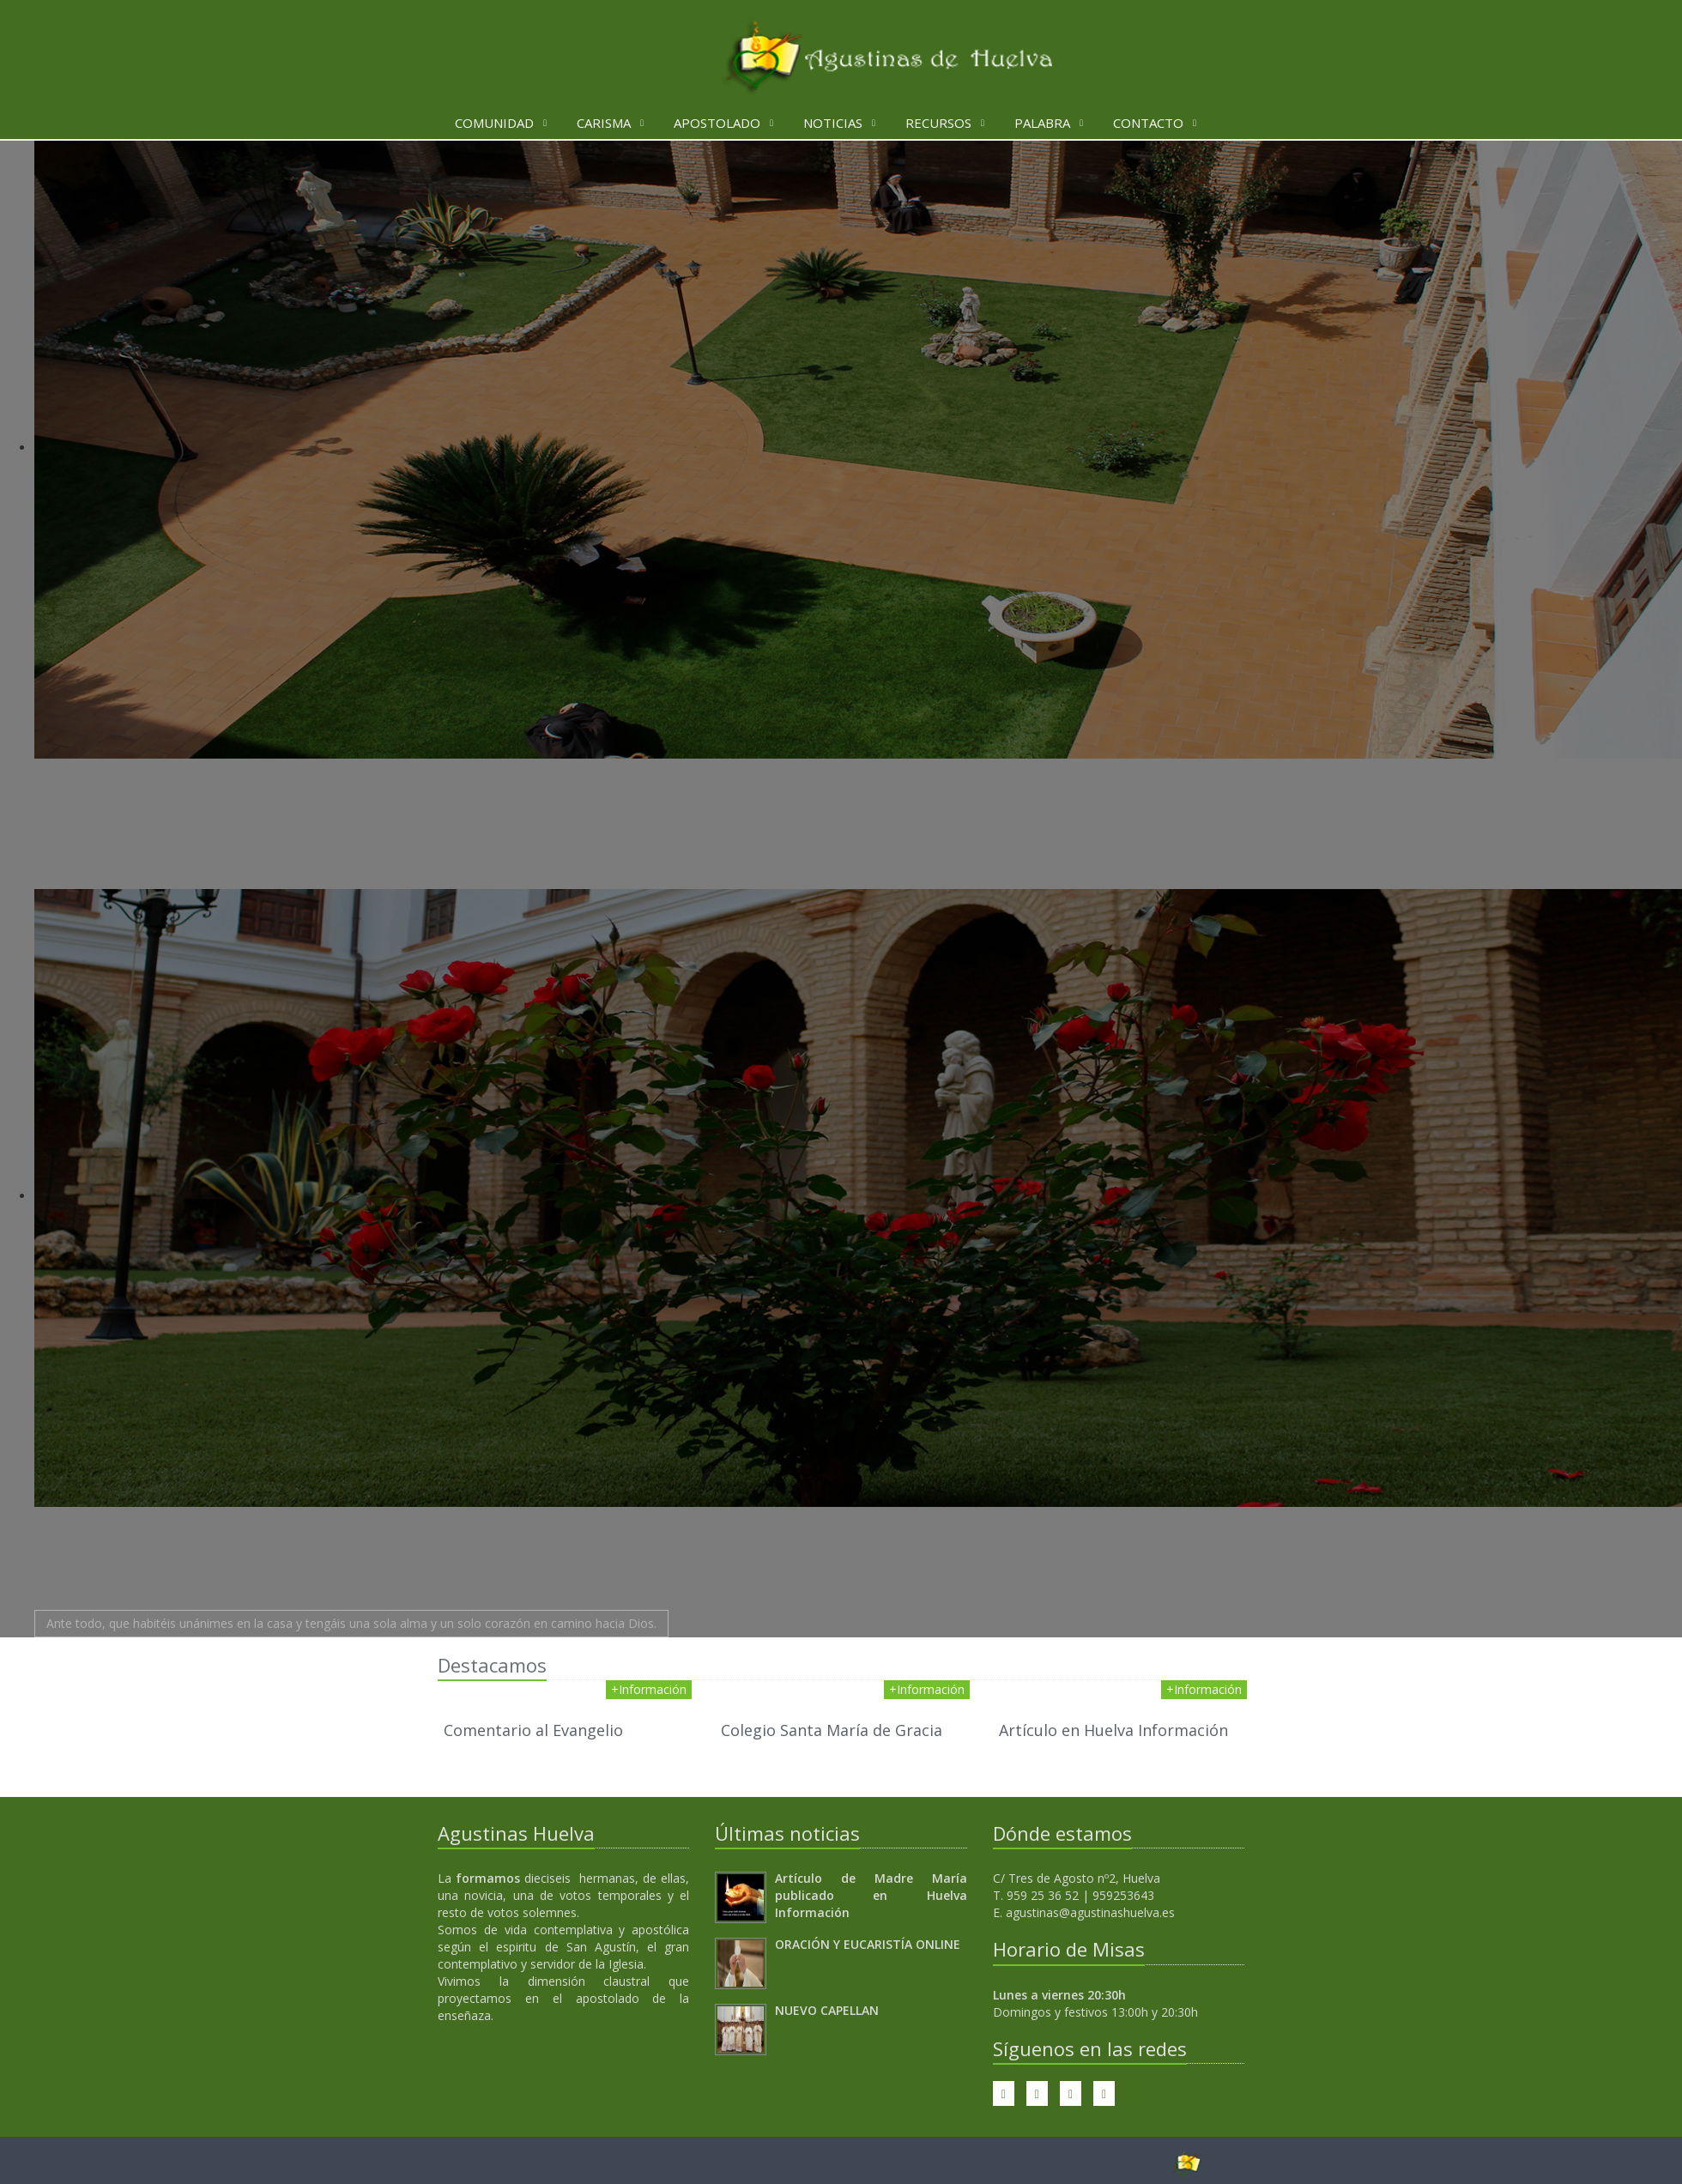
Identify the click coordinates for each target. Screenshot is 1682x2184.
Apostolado (717, 122)
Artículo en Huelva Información (1113, 1730)
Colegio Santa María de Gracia (831, 1730)
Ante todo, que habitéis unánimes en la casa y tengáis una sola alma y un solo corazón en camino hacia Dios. (351, 1623)
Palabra (1042, 122)
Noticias (832, 122)
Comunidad (494, 122)
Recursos (938, 122)
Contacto (1148, 122)
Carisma (604, 122)
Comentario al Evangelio (533, 1730)
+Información (649, 1689)
